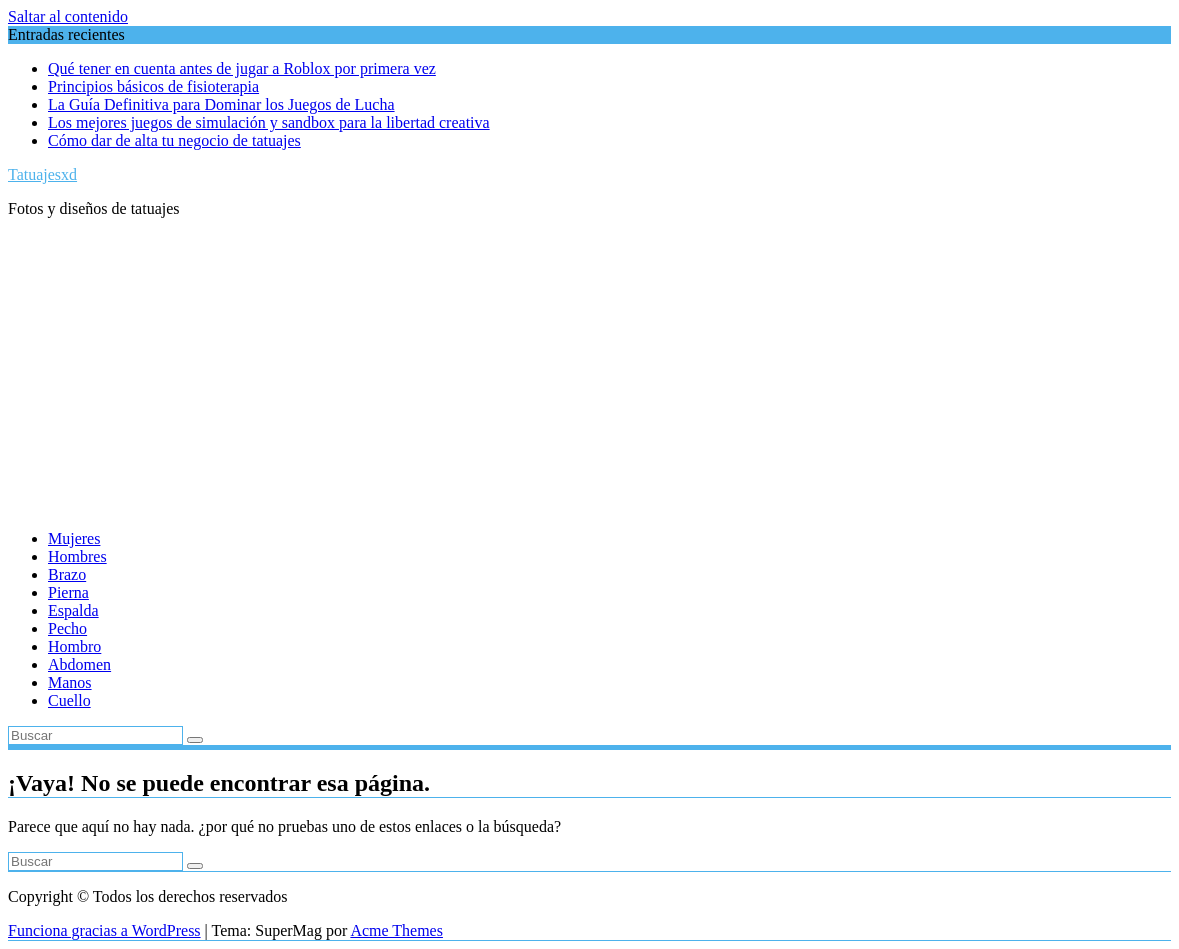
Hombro (74, 646)
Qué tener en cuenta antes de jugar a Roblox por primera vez (242, 68)
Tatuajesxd (42, 174)
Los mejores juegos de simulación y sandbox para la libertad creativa (269, 122)
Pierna (68, 592)
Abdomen (79, 664)
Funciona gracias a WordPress (104, 930)
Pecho (67, 628)
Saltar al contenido (68, 16)
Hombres (77, 556)
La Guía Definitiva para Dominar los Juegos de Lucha (221, 104)
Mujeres (74, 538)
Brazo (67, 574)
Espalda (73, 610)
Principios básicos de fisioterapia (153, 86)
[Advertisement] (589, 374)
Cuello (69, 700)
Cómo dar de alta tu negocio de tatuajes (174, 140)
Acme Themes (396, 930)
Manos (70, 682)
